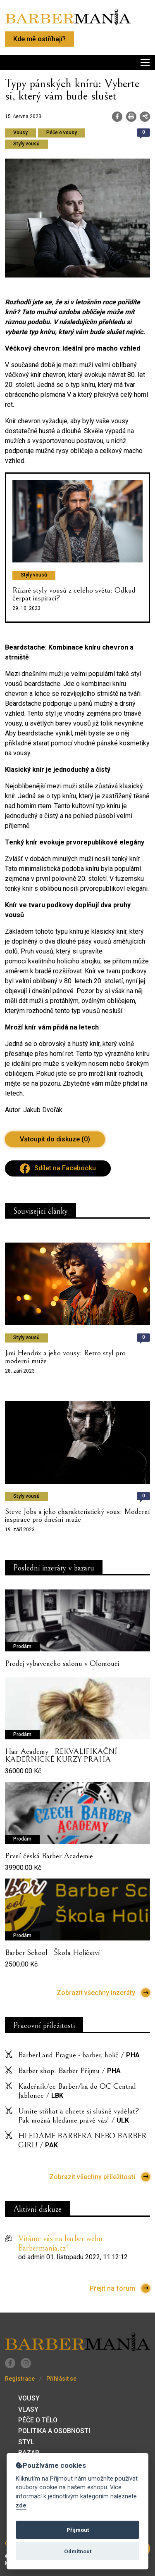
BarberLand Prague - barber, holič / (79, 2054)
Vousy (29, 2398)
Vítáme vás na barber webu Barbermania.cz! (60, 2243)
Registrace (20, 2378)
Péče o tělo (37, 2420)
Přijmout (78, 2529)
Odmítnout (77, 2551)
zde (21, 2505)
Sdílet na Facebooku (58, 1168)
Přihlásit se (61, 2378)
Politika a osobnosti (54, 2431)
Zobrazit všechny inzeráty (103, 1992)
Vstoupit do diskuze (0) (55, 1139)
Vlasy (28, 2409)
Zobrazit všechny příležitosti (99, 2177)
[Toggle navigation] (77, 62)
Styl (26, 2442)
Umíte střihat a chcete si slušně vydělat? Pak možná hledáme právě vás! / (78, 2115)
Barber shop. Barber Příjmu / (69, 2070)
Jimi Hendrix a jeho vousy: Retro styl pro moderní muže (65, 1356)
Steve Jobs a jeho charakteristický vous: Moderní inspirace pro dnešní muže (77, 1515)
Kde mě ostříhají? (39, 39)
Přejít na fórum (120, 2288)
